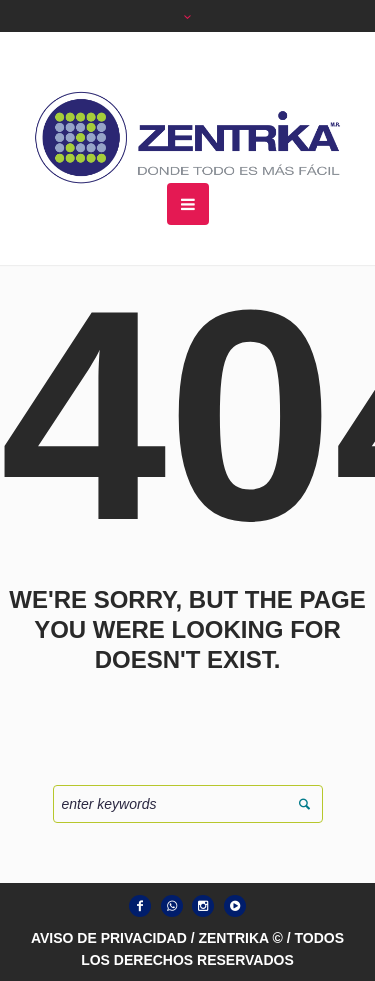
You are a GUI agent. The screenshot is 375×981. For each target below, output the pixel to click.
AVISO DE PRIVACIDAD (109, 938)
